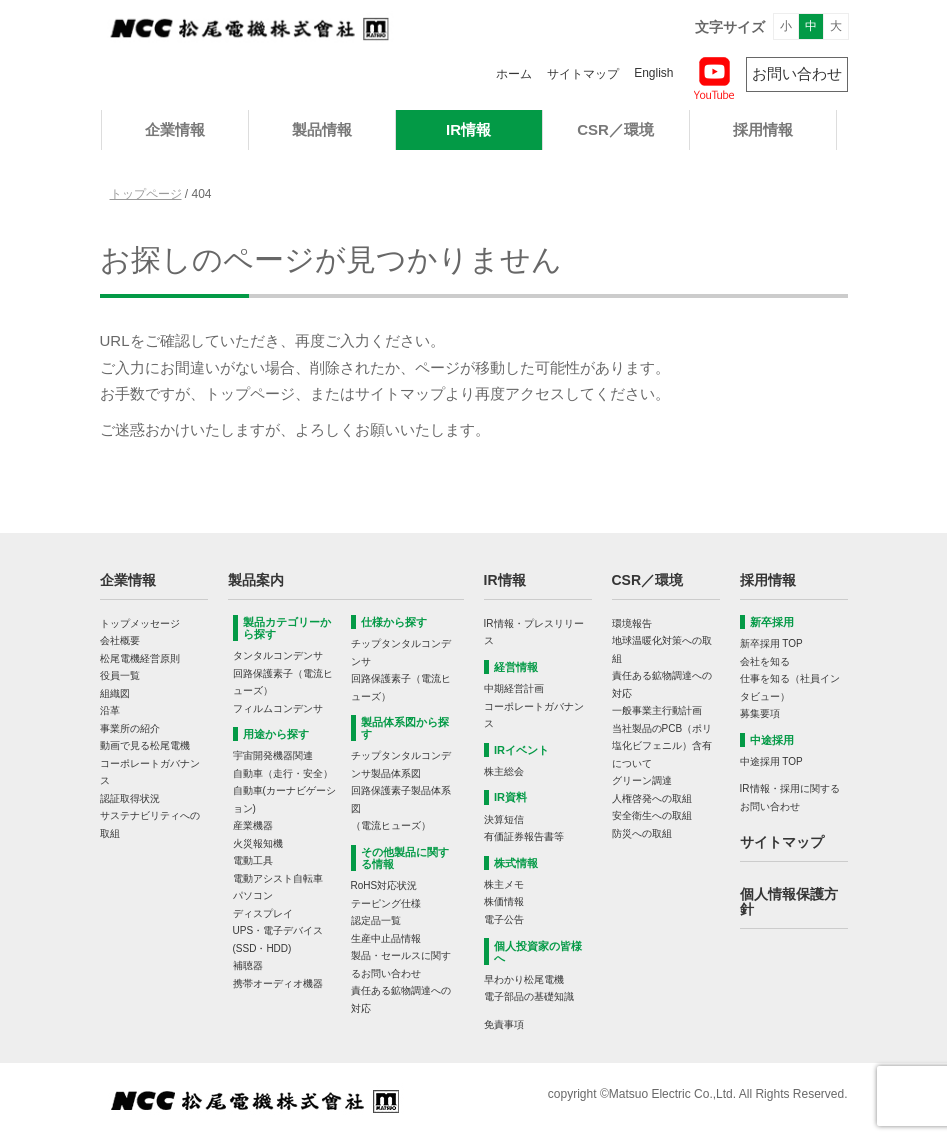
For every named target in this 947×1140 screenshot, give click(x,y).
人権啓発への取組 (652, 798)
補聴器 (248, 965)
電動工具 (253, 860)
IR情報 (468, 129)
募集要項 (760, 713)
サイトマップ (583, 74)
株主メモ (504, 884)
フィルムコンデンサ (278, 708)
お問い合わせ (797, 73)
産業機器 (253, 825)
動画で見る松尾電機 (145, 745)
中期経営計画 (514, 688)
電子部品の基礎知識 (529, 996)
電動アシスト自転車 (278, 878)
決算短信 (504, 819)
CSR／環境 (615, 129)
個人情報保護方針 (789, 901)
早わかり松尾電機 (524, 979)
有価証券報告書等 (524, 836)
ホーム (514, 74)
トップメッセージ (140, 623)
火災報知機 (258, 843)
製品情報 (322, 129)
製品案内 (256, 580)
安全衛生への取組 (652, 815)
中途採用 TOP (771, 761)
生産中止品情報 (386, 938)
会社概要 (120, 640)
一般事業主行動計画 (657, 710)
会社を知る (765, 661)
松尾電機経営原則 (140, 658)
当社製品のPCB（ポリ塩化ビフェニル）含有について (662, 746)
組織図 (115, 693)
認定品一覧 (376, 920)
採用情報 (763, 129)
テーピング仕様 (386, 903)
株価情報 (504, 901)
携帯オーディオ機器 (278, 983)
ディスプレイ (263, 913)
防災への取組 (642, 833)
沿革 (110, 710)
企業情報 (175, 129)
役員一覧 (120, 675)
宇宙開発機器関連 (273, 755)
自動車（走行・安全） (283, 773)
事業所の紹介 (130, 728)
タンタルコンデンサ (278, 655)
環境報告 (632, 623)
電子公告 (504, 919)
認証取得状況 (130, 798)
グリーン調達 (642, 780)
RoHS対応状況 (384, 885)
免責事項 (504, 1024)
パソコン (253, 895)
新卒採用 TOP (771, 643)
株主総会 (504, 771)
